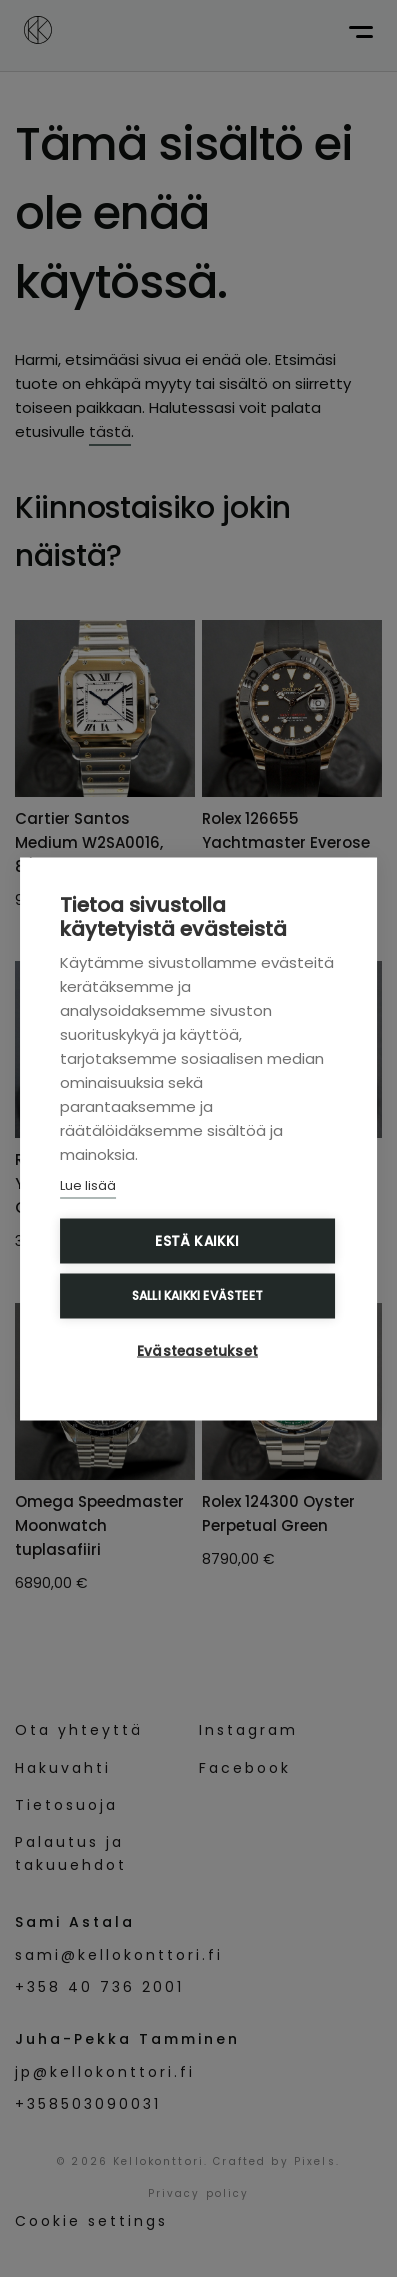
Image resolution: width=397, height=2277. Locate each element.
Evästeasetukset (197, 1350)
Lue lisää (88, 1184)
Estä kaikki (197, 1240)
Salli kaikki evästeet (197, 1295)
